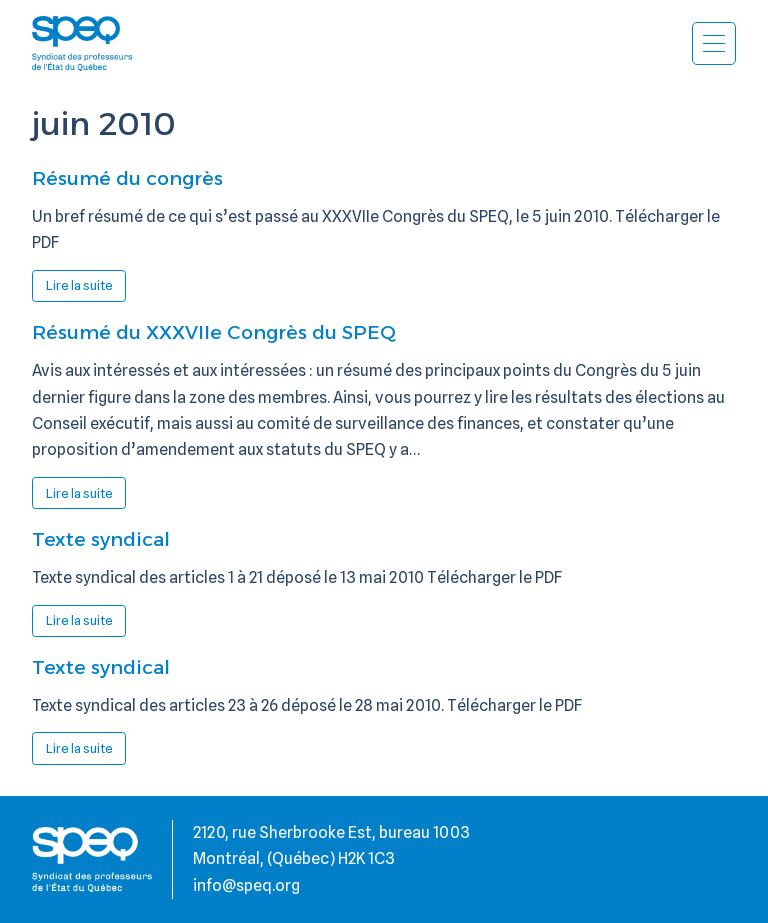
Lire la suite (86, 289)
